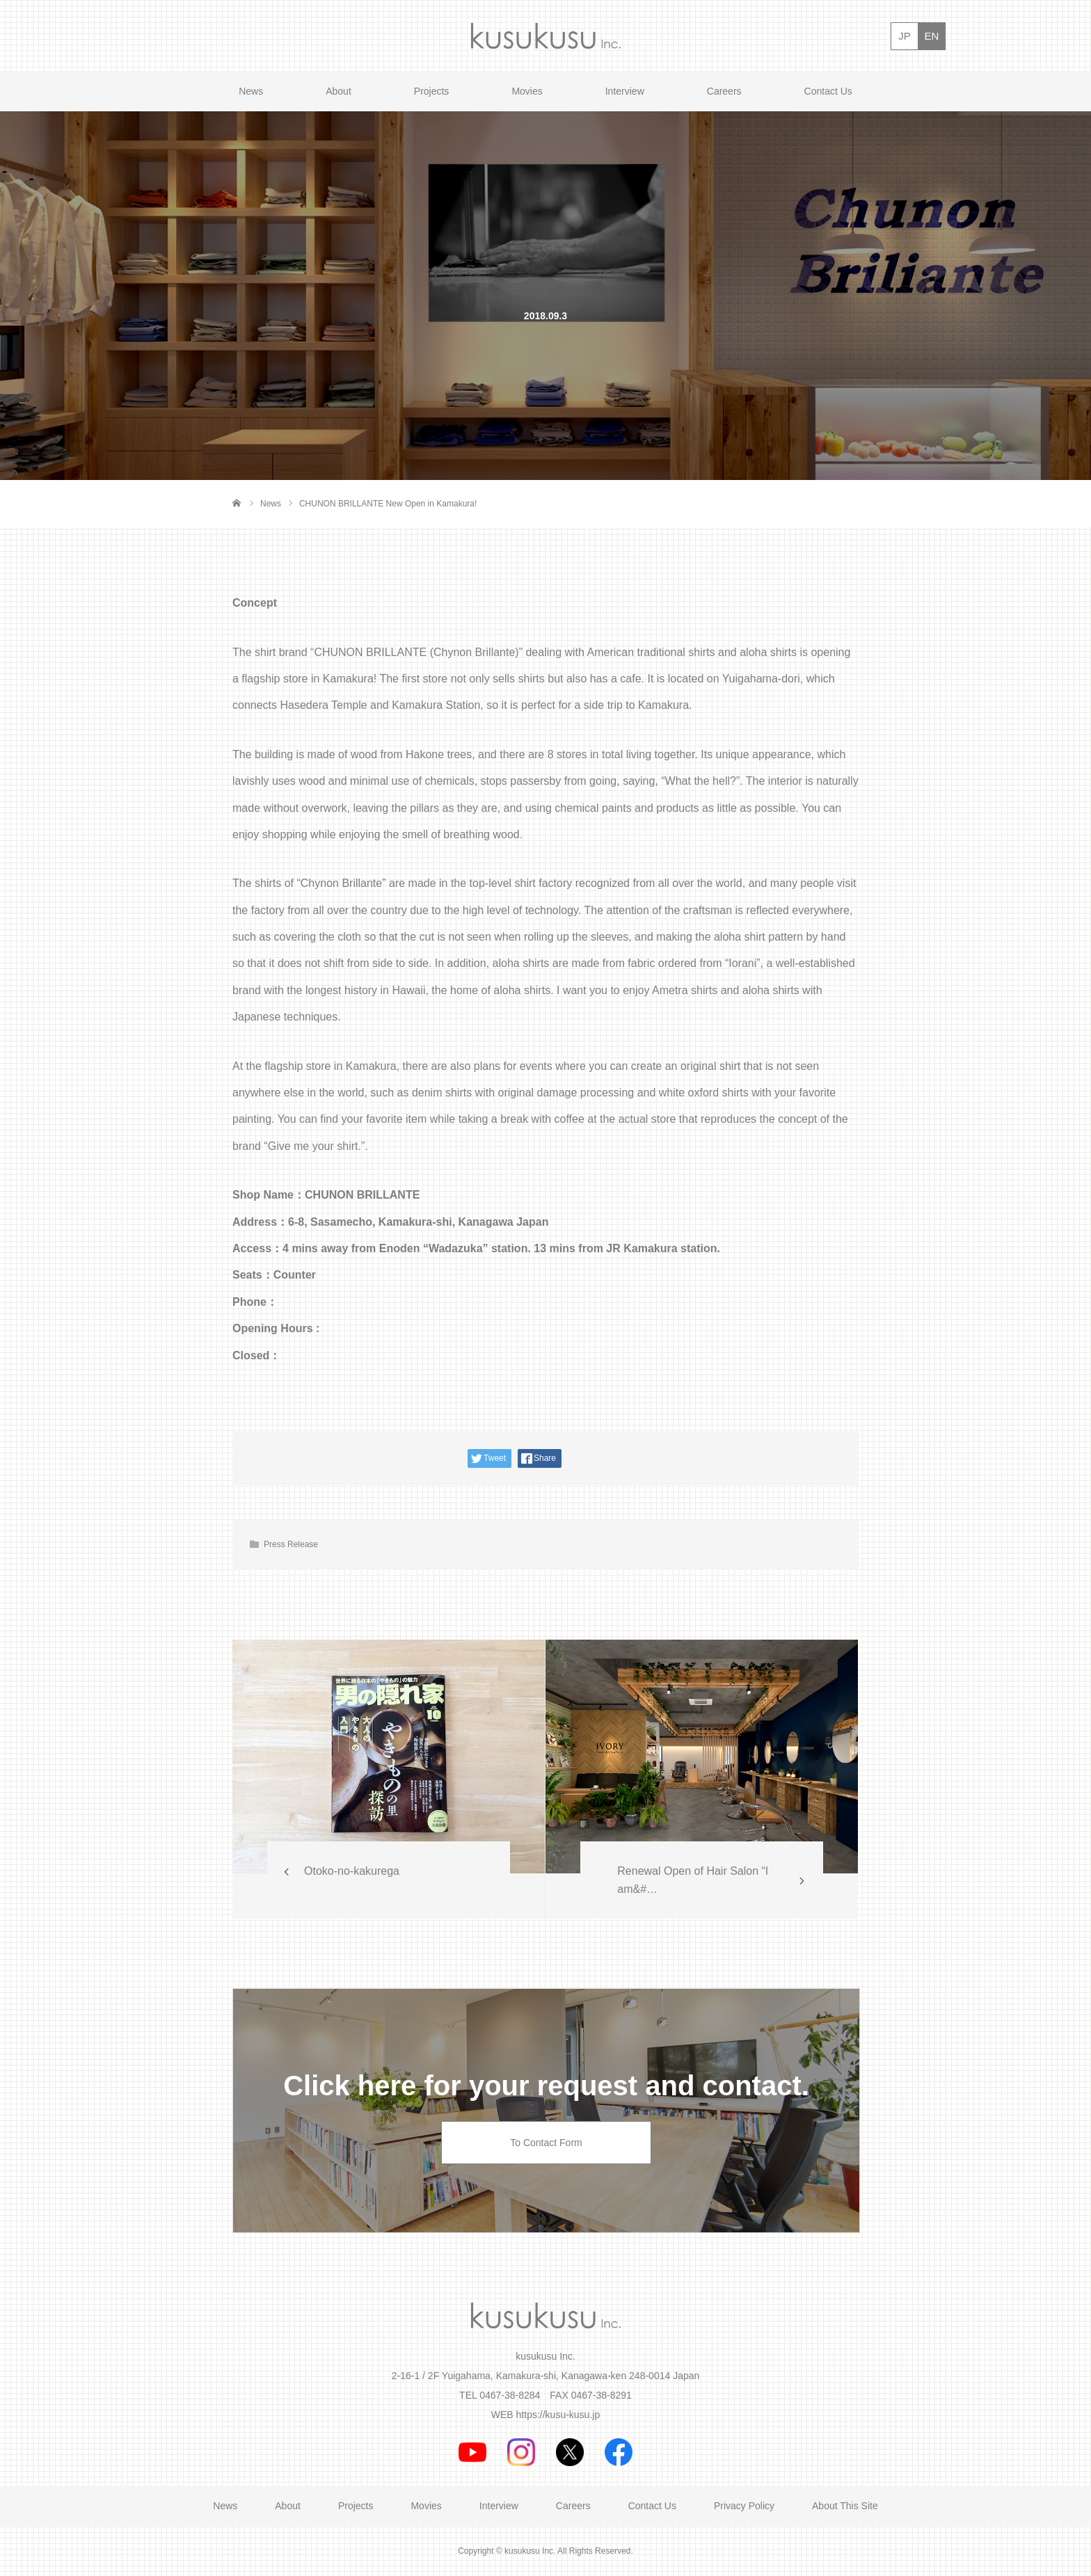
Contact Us (828, 91)
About (338, 91)
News (251, 91)
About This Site (845, 2505)
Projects (431, 91)
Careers (724, 91)
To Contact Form (546, 2142)
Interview (624, 91)
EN (932, 36)
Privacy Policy (744, 2505)
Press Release (291, 1544)
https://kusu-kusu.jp (558, 2414)
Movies (526, 91)
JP (904, 36)
